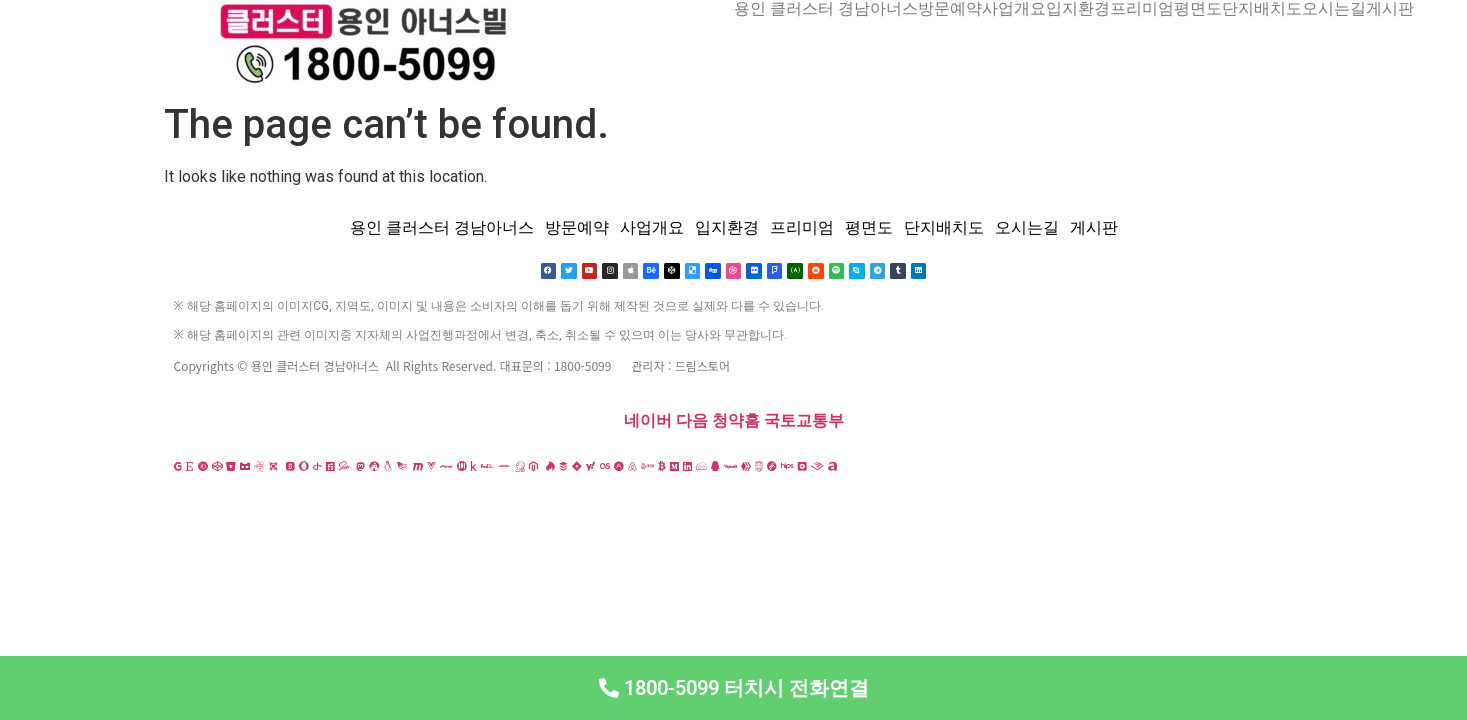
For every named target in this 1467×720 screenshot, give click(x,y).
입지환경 (1078, 9)
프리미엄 (1142, 9)
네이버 (648, 421)
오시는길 (1334, 9)
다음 (692, 421)
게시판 (1390, 9)
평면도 (1198, 9)
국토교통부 (804, 421)
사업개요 (1014, 9)
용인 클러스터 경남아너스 (826, 9)
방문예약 (950, 9)
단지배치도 (1262, 9)
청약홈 (736, 421)
